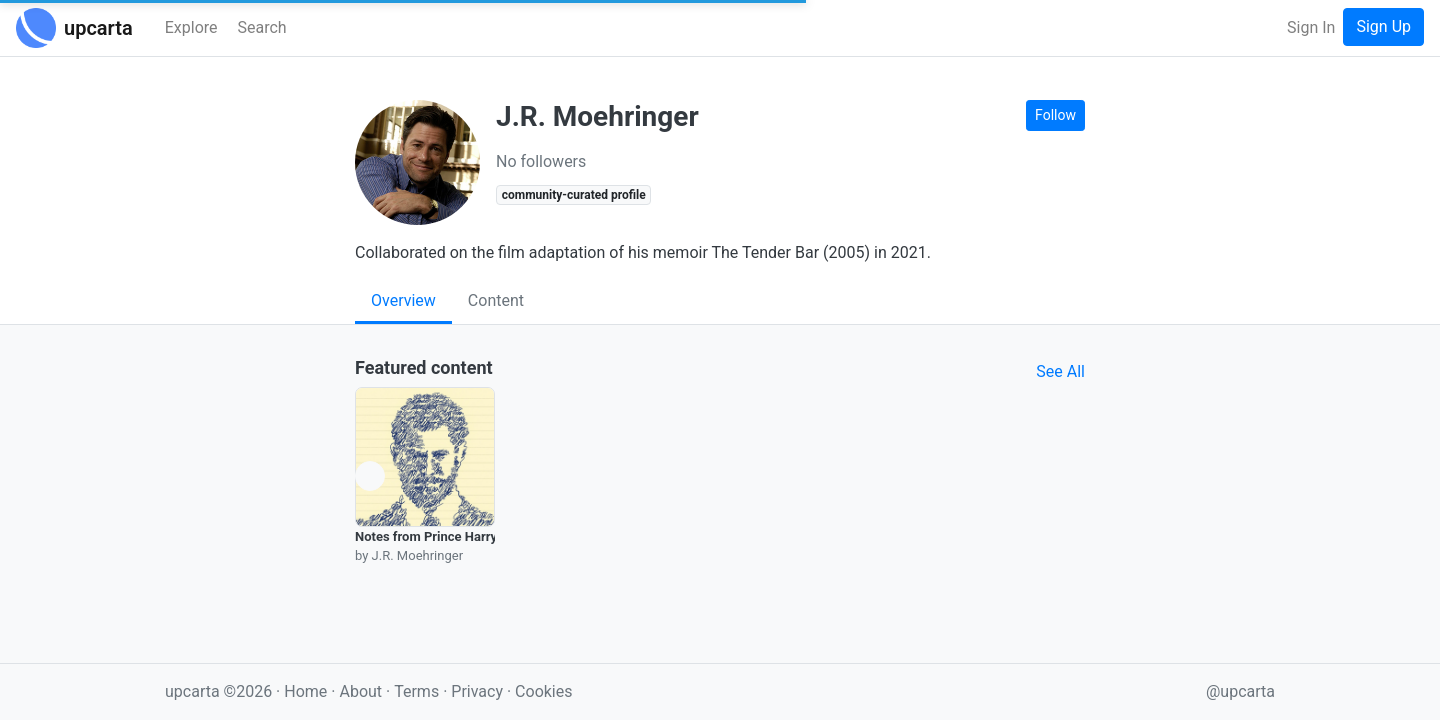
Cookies (543, 691)
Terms (418, 691)
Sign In (1311, 27)
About (360, 691)
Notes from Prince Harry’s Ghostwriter (466, 536)
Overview (403, 300)
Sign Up (1383, 26)
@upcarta (1240, 691)
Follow (1055, 115)
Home (305, 691)
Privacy (479, 691)
